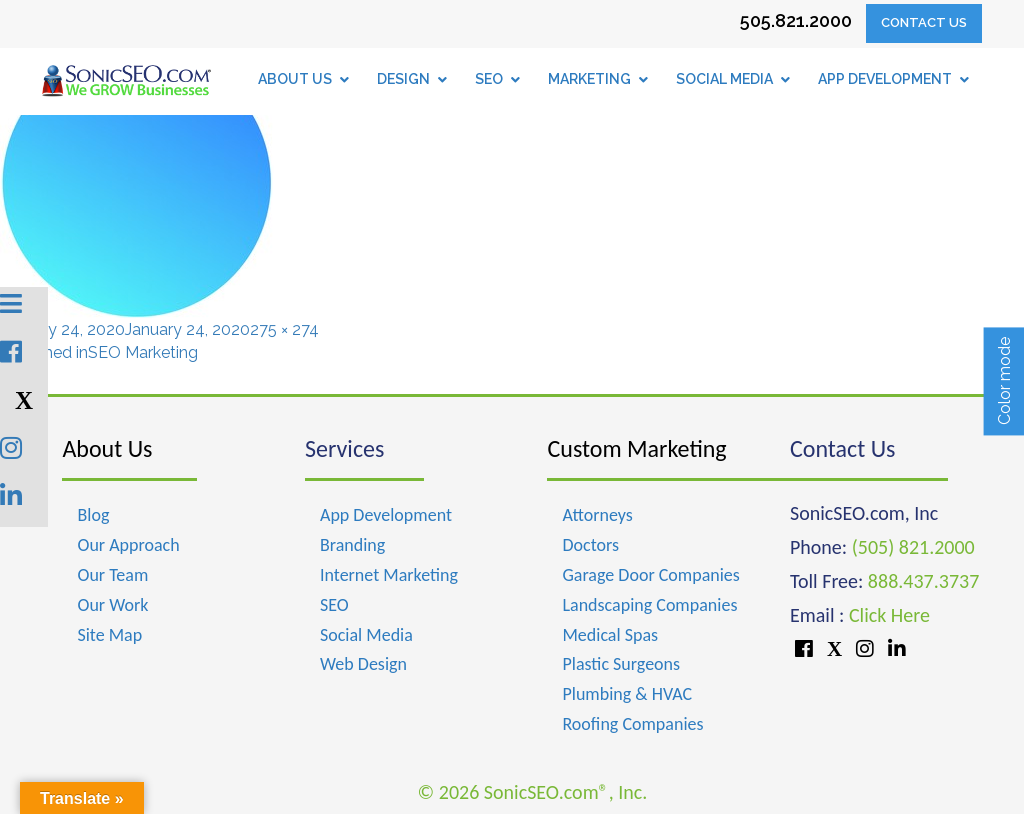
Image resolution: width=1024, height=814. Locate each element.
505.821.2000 (796, 20)
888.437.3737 (923, 581)
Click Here (889, 615)
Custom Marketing (636, 448)
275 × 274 (284, 329)
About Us (107, 448)
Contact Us (924, 22)
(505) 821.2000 (913, 547)
